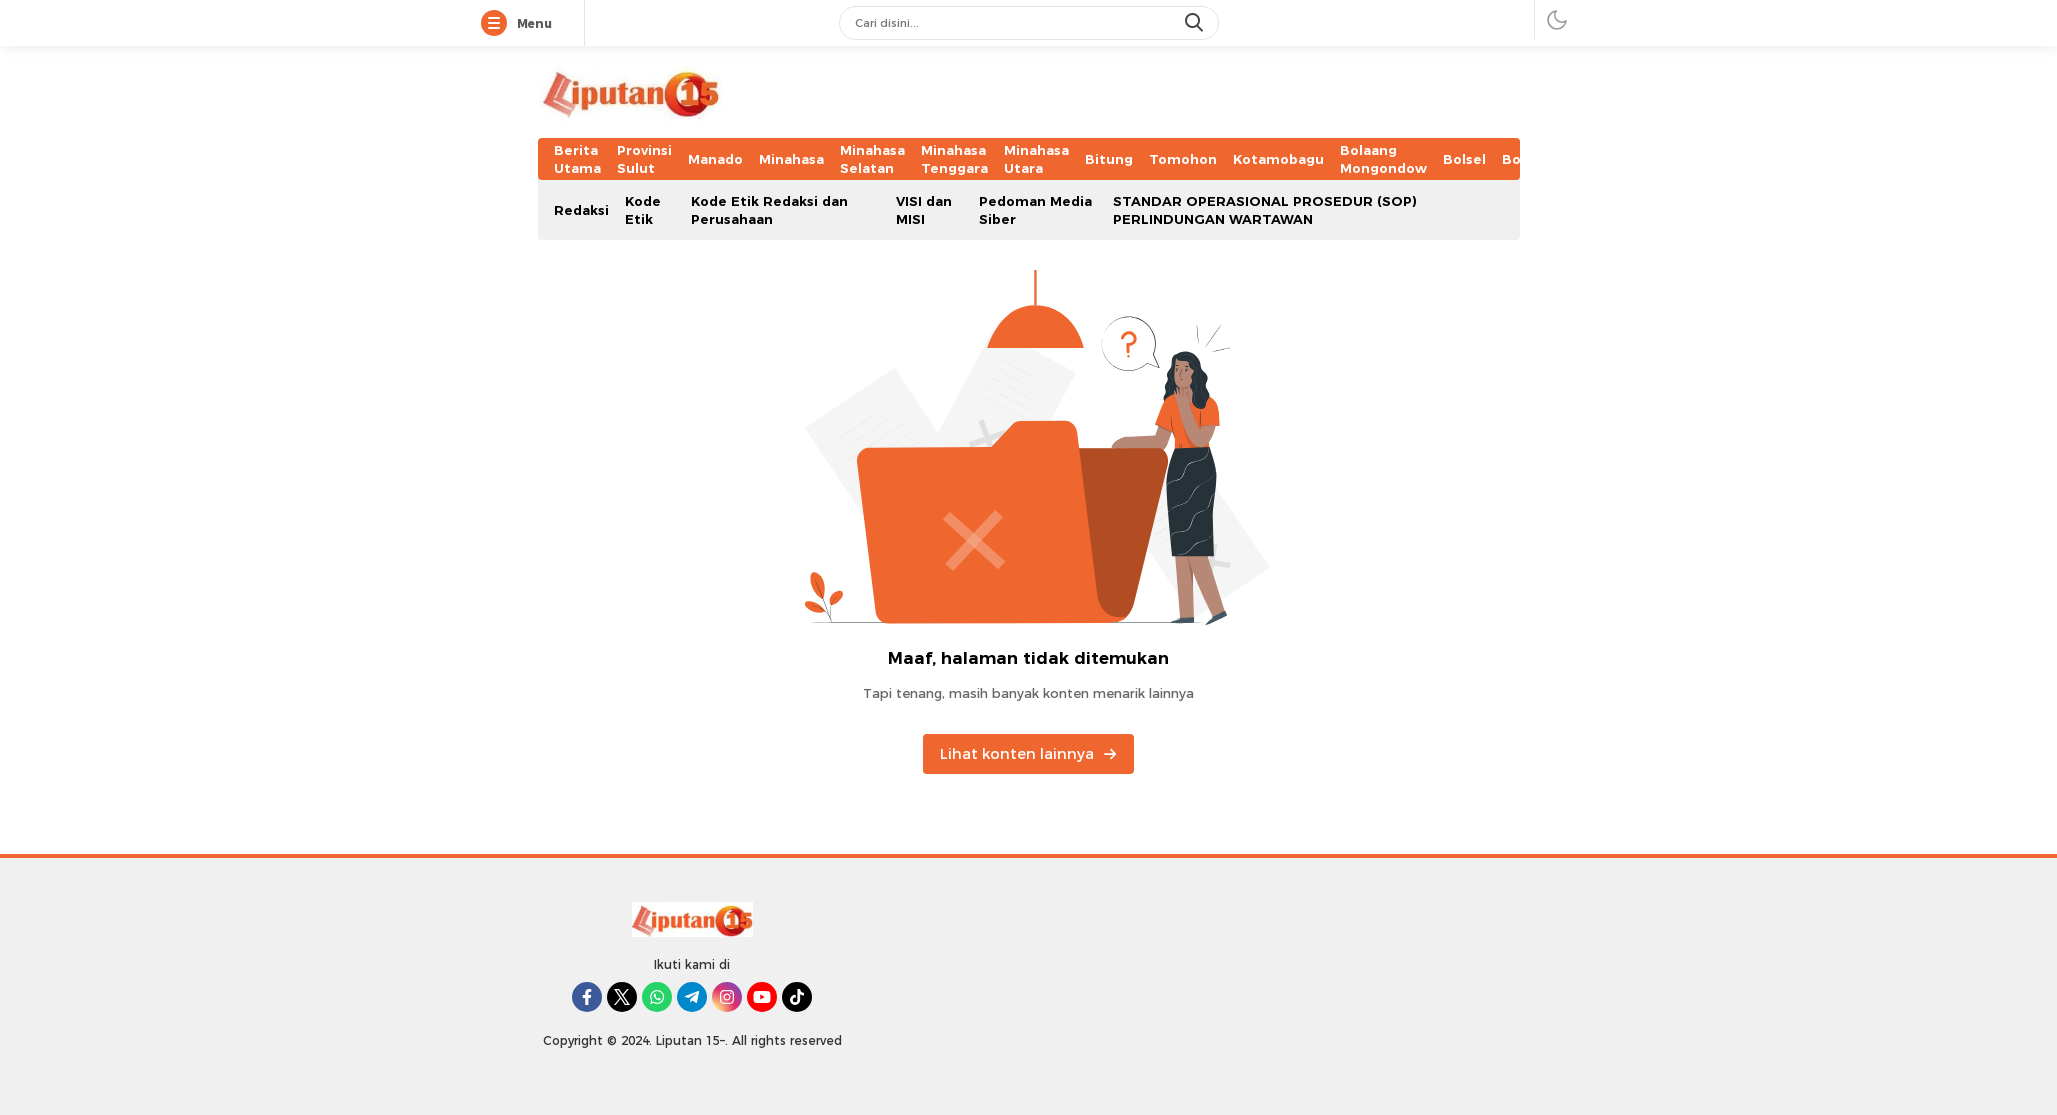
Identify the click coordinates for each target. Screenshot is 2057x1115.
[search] (1196, 23)
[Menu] (498, 24)
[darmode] (1557, 19)
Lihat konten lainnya (1028, 754)
